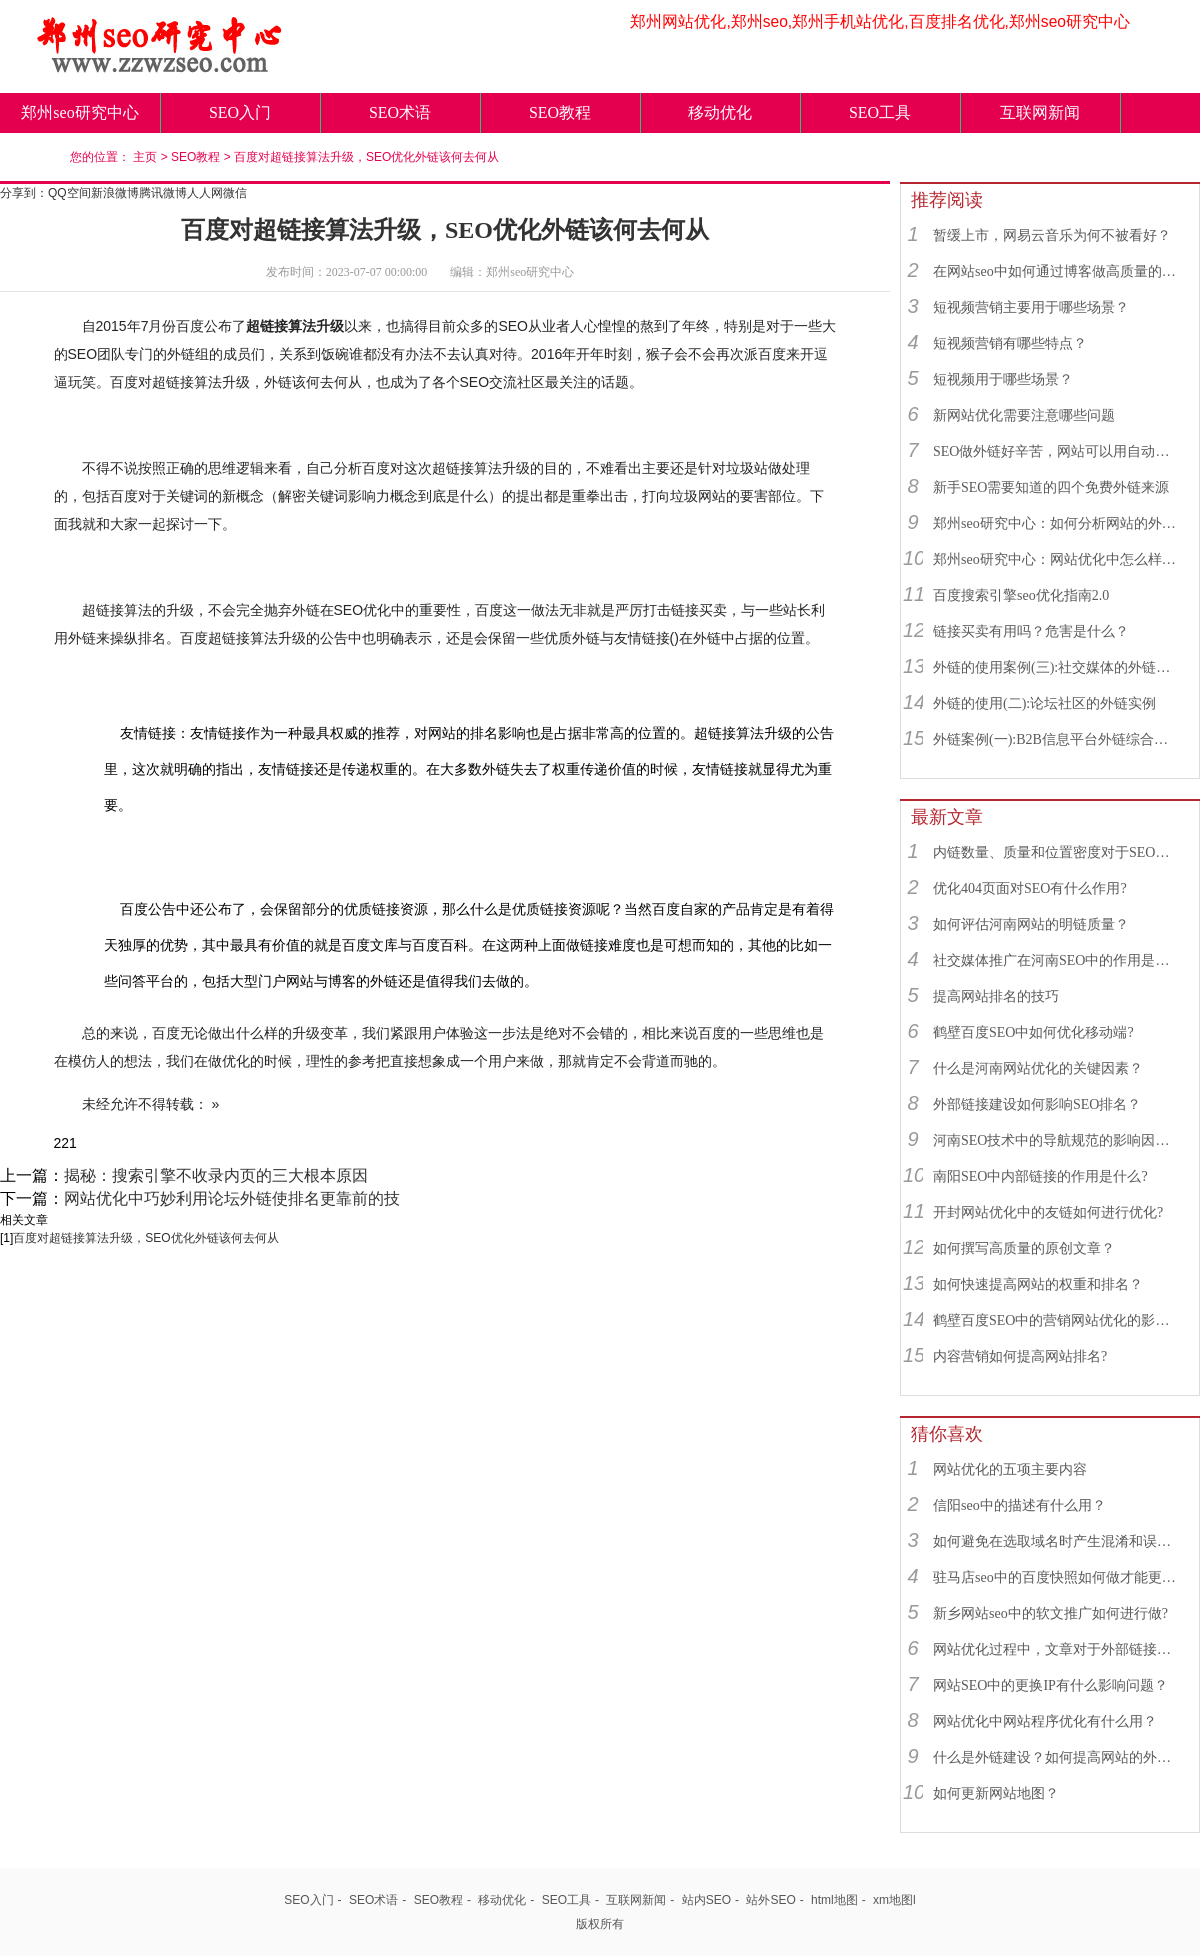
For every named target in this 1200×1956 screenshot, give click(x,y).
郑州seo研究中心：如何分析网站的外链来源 (1057, 523)
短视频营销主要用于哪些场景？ (1031, 307)
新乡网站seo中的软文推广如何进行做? (1050, 1613)
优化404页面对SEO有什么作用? (1030, 888)
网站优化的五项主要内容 (1010, 1469)
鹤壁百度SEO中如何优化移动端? (1033, 1032)
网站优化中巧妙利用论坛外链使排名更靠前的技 (232, 1198)
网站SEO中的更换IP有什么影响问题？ (1050, 1685)
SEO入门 (240, 112)
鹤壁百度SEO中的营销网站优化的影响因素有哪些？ (1057, 1320)
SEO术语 (400, 112)
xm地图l (894, 1900)
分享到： (24, 193)
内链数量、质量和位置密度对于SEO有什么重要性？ (1057, 852)
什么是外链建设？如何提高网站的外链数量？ (1057, 1757)
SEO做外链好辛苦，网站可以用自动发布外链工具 (1057, 451)
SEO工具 (880, 112)
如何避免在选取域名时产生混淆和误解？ (1057, 1541)
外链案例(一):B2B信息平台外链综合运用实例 (1057, 739)
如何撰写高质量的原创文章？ (1024, 1248)
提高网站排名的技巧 (996, 996)
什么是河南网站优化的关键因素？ (1038, 1068)
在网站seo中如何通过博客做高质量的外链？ (1057, 271)
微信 (235, 193)
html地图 (834, 1900)
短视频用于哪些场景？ (1003, 379)
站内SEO (706, 1900)
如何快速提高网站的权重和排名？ (1038, 1284)
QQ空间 (69, 193)
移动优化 (720, 112)
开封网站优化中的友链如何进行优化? (1048, 1212)
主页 (145, 157)
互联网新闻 (1040, 112)
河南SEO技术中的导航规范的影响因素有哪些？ (1057, 1140)
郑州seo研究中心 (79, 112)
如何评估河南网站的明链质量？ (1031, 924)
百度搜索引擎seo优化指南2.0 (1021, 595)
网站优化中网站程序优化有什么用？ (1045, 1721)
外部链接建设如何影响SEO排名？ (1037, 1104)
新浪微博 (115, 193)
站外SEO (770, 1900)
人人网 (205, 193)
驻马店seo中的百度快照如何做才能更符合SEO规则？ (1057, 1577)
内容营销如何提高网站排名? (1020, 1356)
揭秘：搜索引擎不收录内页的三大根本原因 (216, 1175)
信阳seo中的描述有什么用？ (1019, 1505)
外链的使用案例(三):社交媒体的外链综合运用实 (1057, 667)
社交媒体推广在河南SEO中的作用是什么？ (1057, 960)
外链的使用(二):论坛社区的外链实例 (1044, 703)
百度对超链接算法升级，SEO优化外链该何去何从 (366, 157)
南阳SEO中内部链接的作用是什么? (1040, 1176)
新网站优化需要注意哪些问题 (1024, 415)
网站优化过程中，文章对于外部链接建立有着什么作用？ (1057, 1649)
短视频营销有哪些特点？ (1010, 343)
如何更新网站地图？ (996, 1793)
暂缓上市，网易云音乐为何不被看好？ (1052, 235)
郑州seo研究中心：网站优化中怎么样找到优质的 (1057, 559)
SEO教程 (560, 112)
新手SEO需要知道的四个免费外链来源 (1051, 487)
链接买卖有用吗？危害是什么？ (1031, 631)
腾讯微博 (163, 193)
